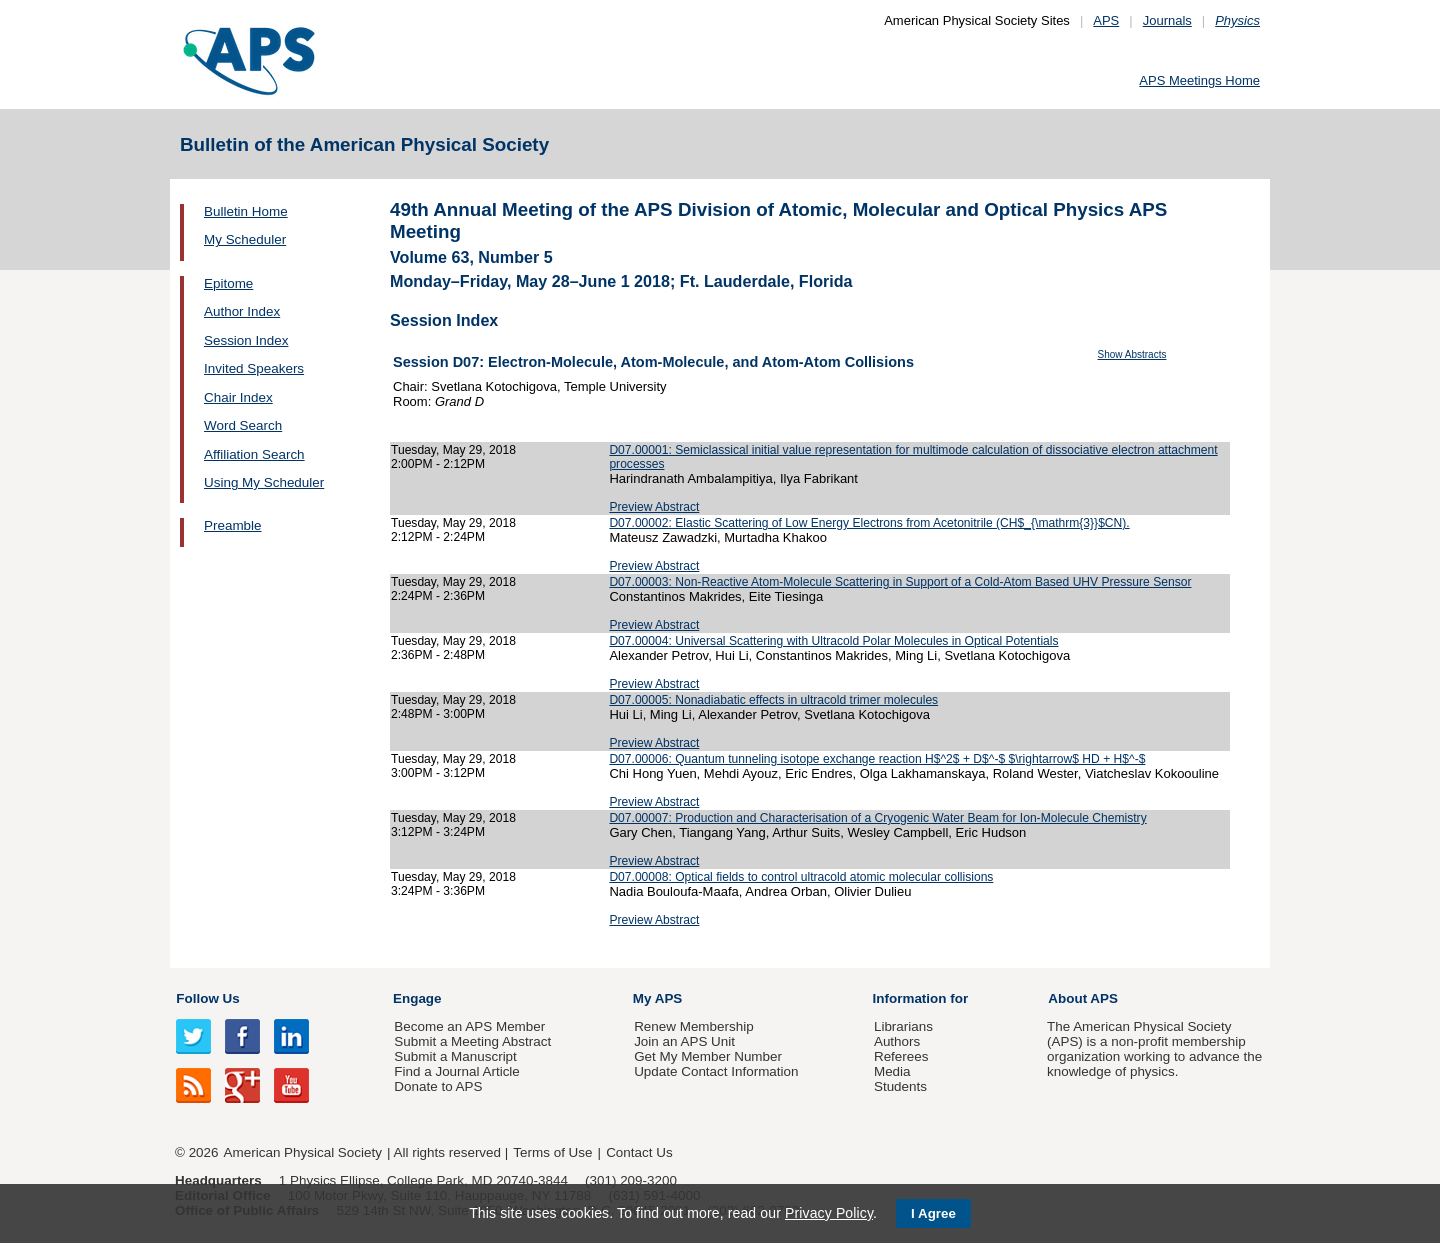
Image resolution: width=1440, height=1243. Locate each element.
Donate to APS (438, 1086)
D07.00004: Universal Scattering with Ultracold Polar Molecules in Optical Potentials (833, 641)
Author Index (242, 311)
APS (1106, 20)
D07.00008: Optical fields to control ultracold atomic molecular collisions (801, 877)
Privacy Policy (829, 1213)
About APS (1083, 998)
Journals (1167, 20)
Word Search (243, 425)
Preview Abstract (654, 507)
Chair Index (238, 397)
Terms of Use (552, 1152)
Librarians (903, 1026)
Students (900, 1086)
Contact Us (639, 1152)
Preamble (233, 525)
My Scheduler (245, 239)
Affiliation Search (254, 454)
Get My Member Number (708, 1056)
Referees (901, 1056)
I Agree (933, 1213)
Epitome (228, 283)
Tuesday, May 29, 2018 (453, 450)
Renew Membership (694, 1026)
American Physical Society (303, 1152)
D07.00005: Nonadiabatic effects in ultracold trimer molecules (773, 700)
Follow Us (207, 998)
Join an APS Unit (684, 1041)
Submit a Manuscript (455, 1056)
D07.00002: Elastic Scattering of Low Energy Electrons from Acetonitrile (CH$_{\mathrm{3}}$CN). (869, 523)
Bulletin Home (246, 211)
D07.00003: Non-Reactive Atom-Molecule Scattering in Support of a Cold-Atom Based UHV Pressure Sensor (900, 582)
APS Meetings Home (1199, 80)
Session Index (246, 340)
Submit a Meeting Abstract (472, 1041)
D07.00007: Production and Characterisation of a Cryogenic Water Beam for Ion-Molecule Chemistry (877, 818)
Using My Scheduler (264, 482)
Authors (897, 1041)
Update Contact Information (716, 1071)
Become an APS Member (469, 1026)
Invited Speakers (254, 368)
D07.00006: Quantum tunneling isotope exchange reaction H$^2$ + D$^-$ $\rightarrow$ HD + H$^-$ (877, 759)
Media (892, 1071)
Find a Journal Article (456, 1071)
